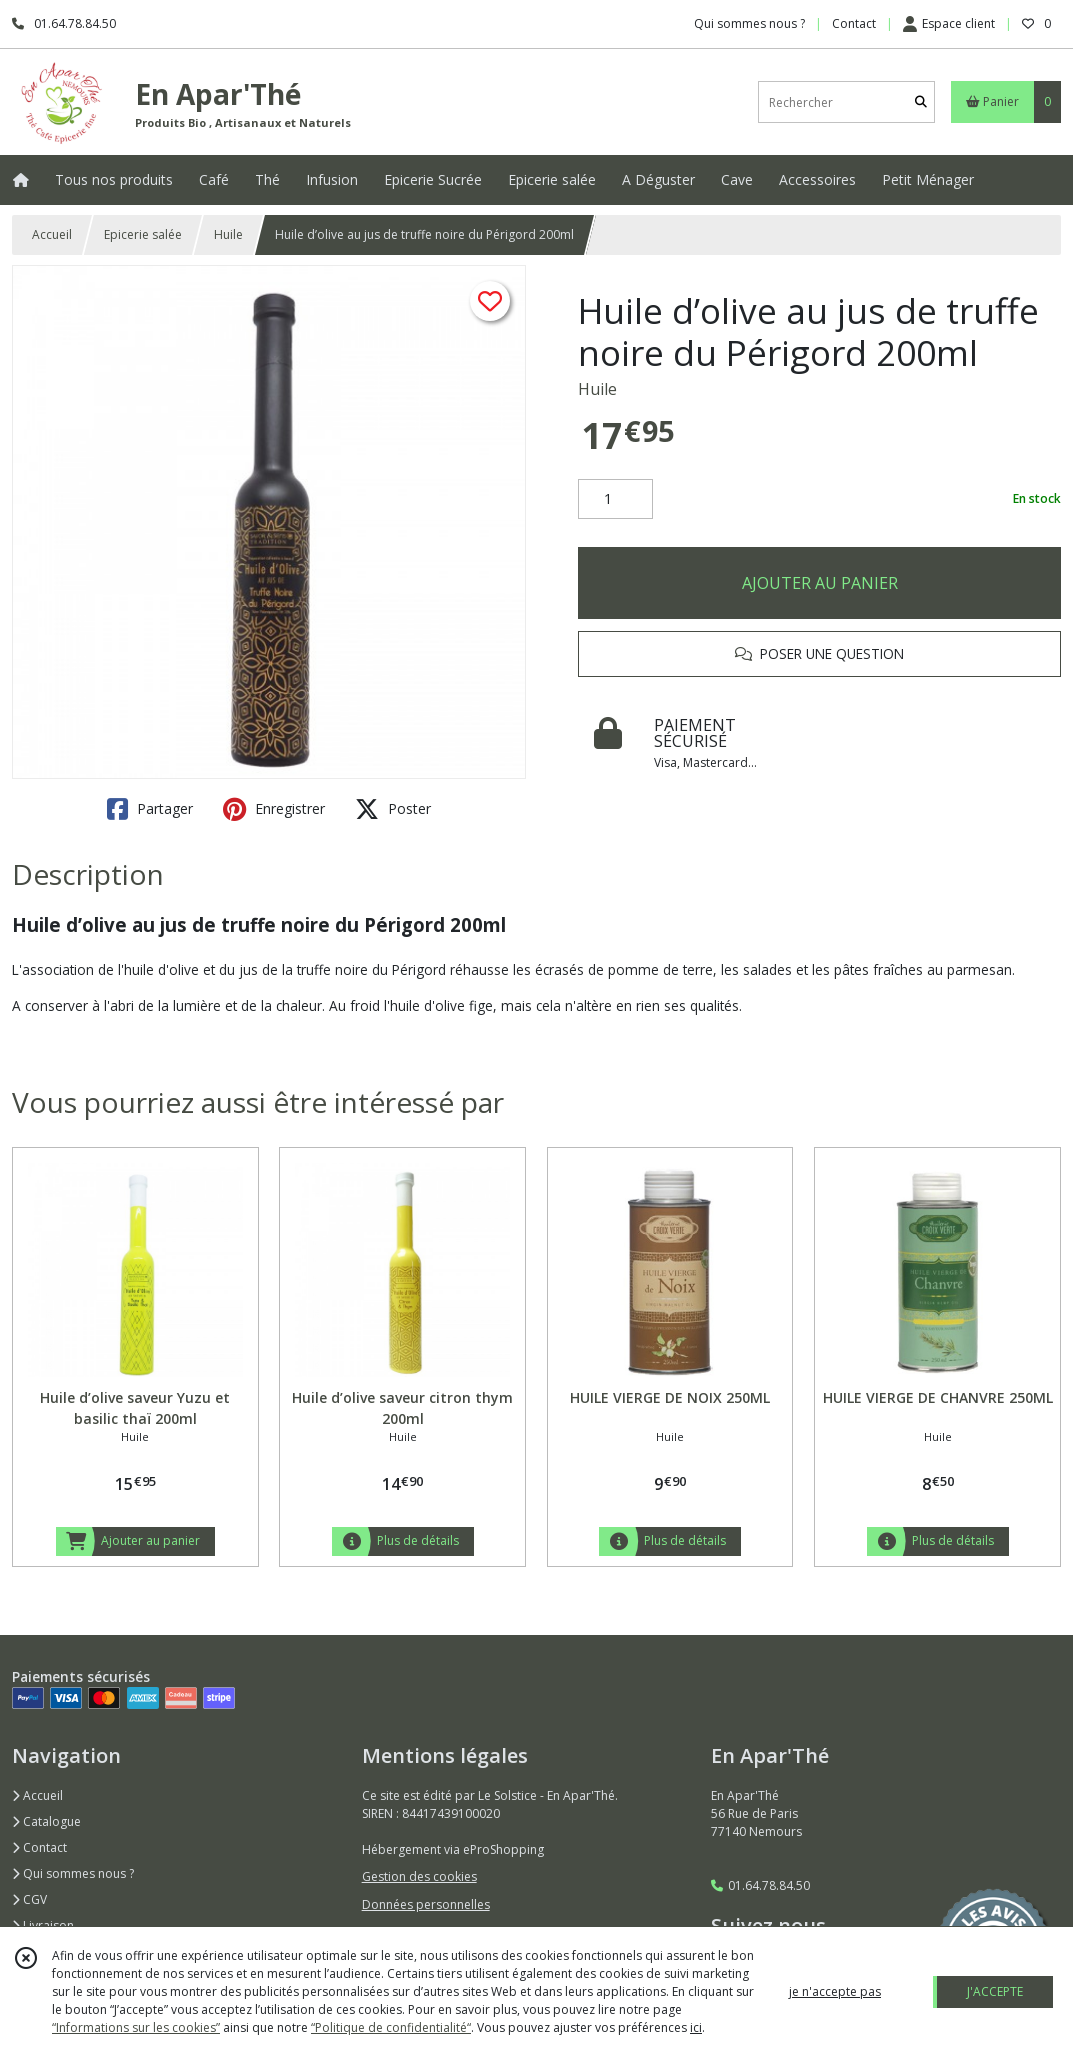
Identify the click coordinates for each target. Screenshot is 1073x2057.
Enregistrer (274, 809)
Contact (854, 23)
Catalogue (46, 1821)
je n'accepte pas (835, 1991)
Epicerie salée (143, 234)
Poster (393, 809)
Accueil (52, 234)
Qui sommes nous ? (73, 1873)
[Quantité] (615, 499)
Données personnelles (426, 1904)
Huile (228, 234)
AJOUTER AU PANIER (820, 583)
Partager (150, 809)
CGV (29, 1899)
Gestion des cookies (419, 1876)
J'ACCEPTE (995, 1991)
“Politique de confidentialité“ (391, 2027)
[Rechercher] (921, 102)
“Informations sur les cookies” (136, 2027)
